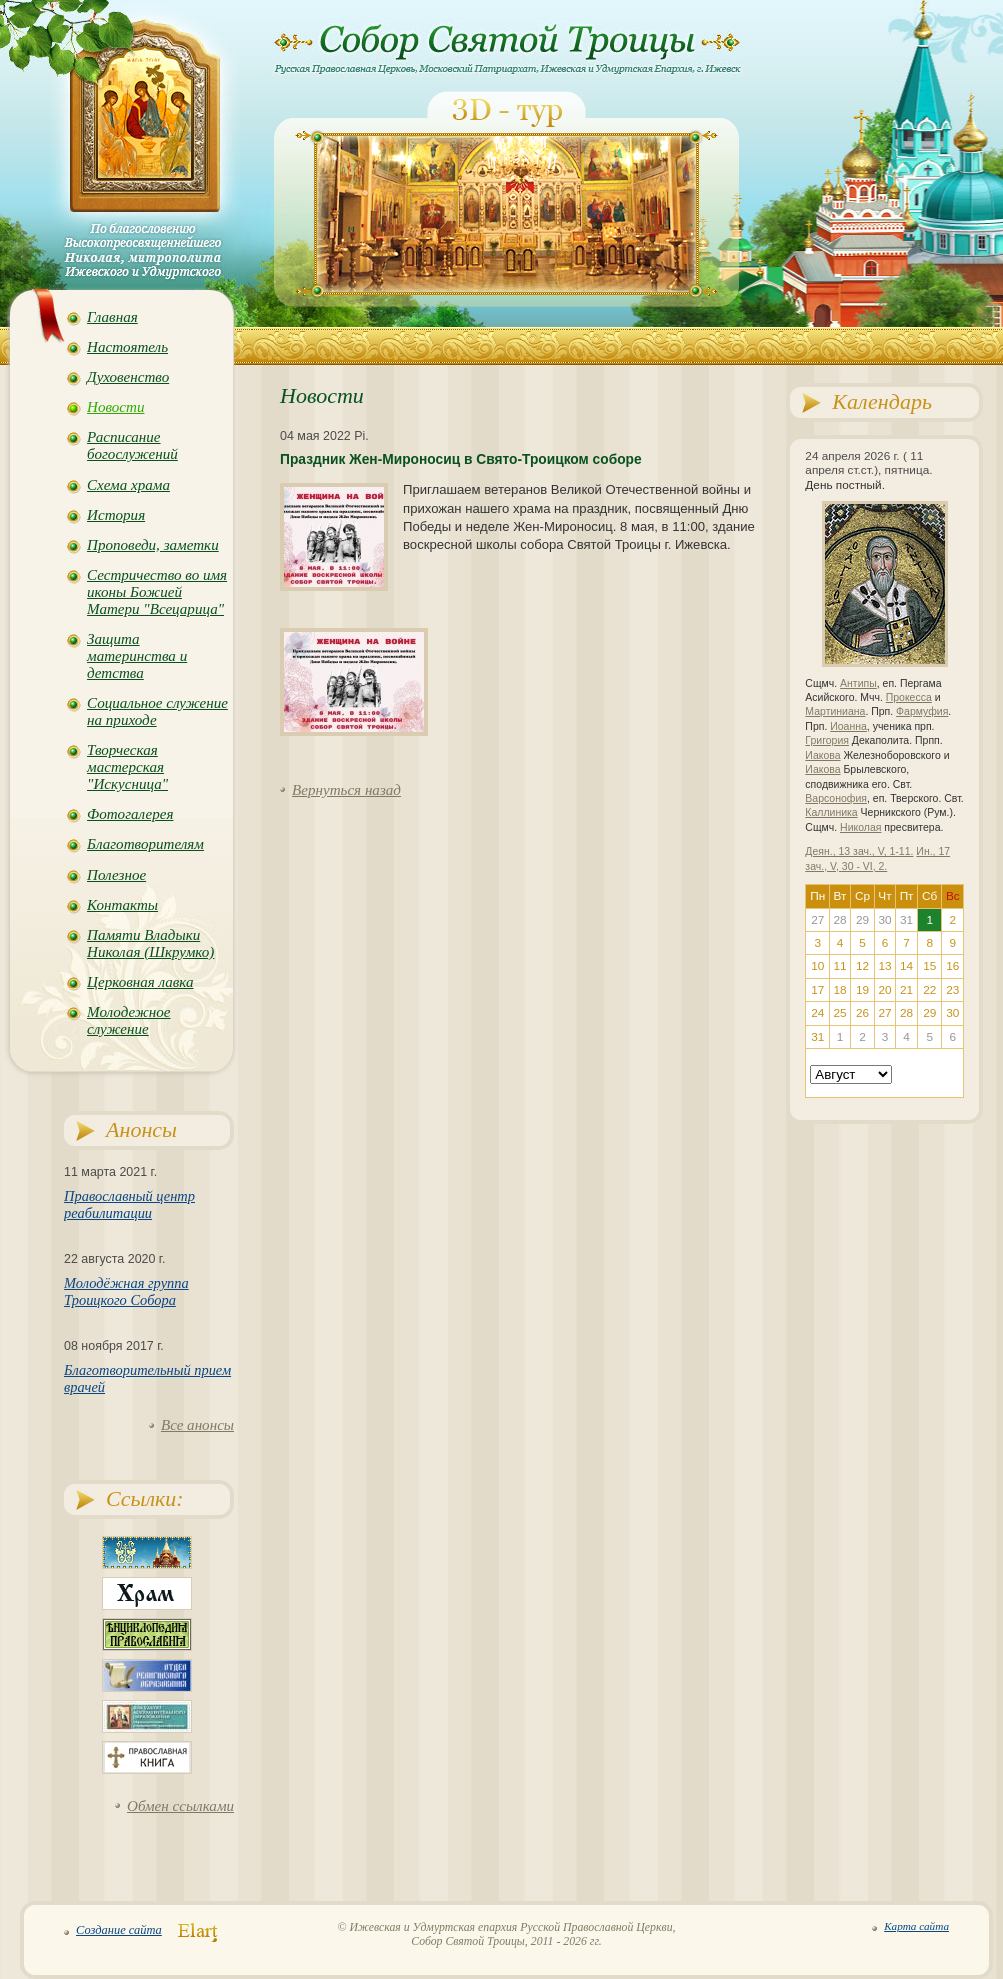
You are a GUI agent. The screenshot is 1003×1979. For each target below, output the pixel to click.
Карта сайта (916, 1926)
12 (862, 966)
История (116, 515)
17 (817, 990)
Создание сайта (119, 1930)
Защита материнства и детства (137, 656)
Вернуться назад (346, 790)
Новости (115, 407)
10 (817, 966)
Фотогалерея (130, 814)
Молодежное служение (128, 1020)
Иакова (822, 755)
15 (929, 966)
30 (952, 1013)
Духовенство (128, 377)
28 (906, 1013)
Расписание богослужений (132, 445)
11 (839, 966)
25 (839, 1013)
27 (884, 1013)
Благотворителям (145, 844)
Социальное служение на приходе (157, 711)
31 (817, 1037)
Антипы (858, 683)
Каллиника (831, 812)
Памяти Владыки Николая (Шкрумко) (150, 943)
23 (952, 990)
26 (862, 1013)
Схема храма (128, 485)
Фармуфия (922, 711)
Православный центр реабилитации (129, 1204)
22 (929, 990)
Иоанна (848, 726)
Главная (112, 317)
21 (906, 990)
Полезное (116, 875)
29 (929, 1013)
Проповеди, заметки (153, 545)
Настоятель (127, 347)
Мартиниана (835, 711)
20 (884, 990)
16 (952, 966)
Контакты (122, 905)
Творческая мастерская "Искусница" (127, 767)
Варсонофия (836, 798)
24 (817, 1013)
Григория (827, 740)
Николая (860, 827)
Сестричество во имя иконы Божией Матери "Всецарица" (157, 592)
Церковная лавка (140, 982)
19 (862, 990)
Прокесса (909, 697)
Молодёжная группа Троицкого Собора (126, 1291)
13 (884, 966)
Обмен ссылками (180, 1806)
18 (839, 990)
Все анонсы (197, 1425)
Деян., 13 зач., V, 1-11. (859, 851)
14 (906, 966)
